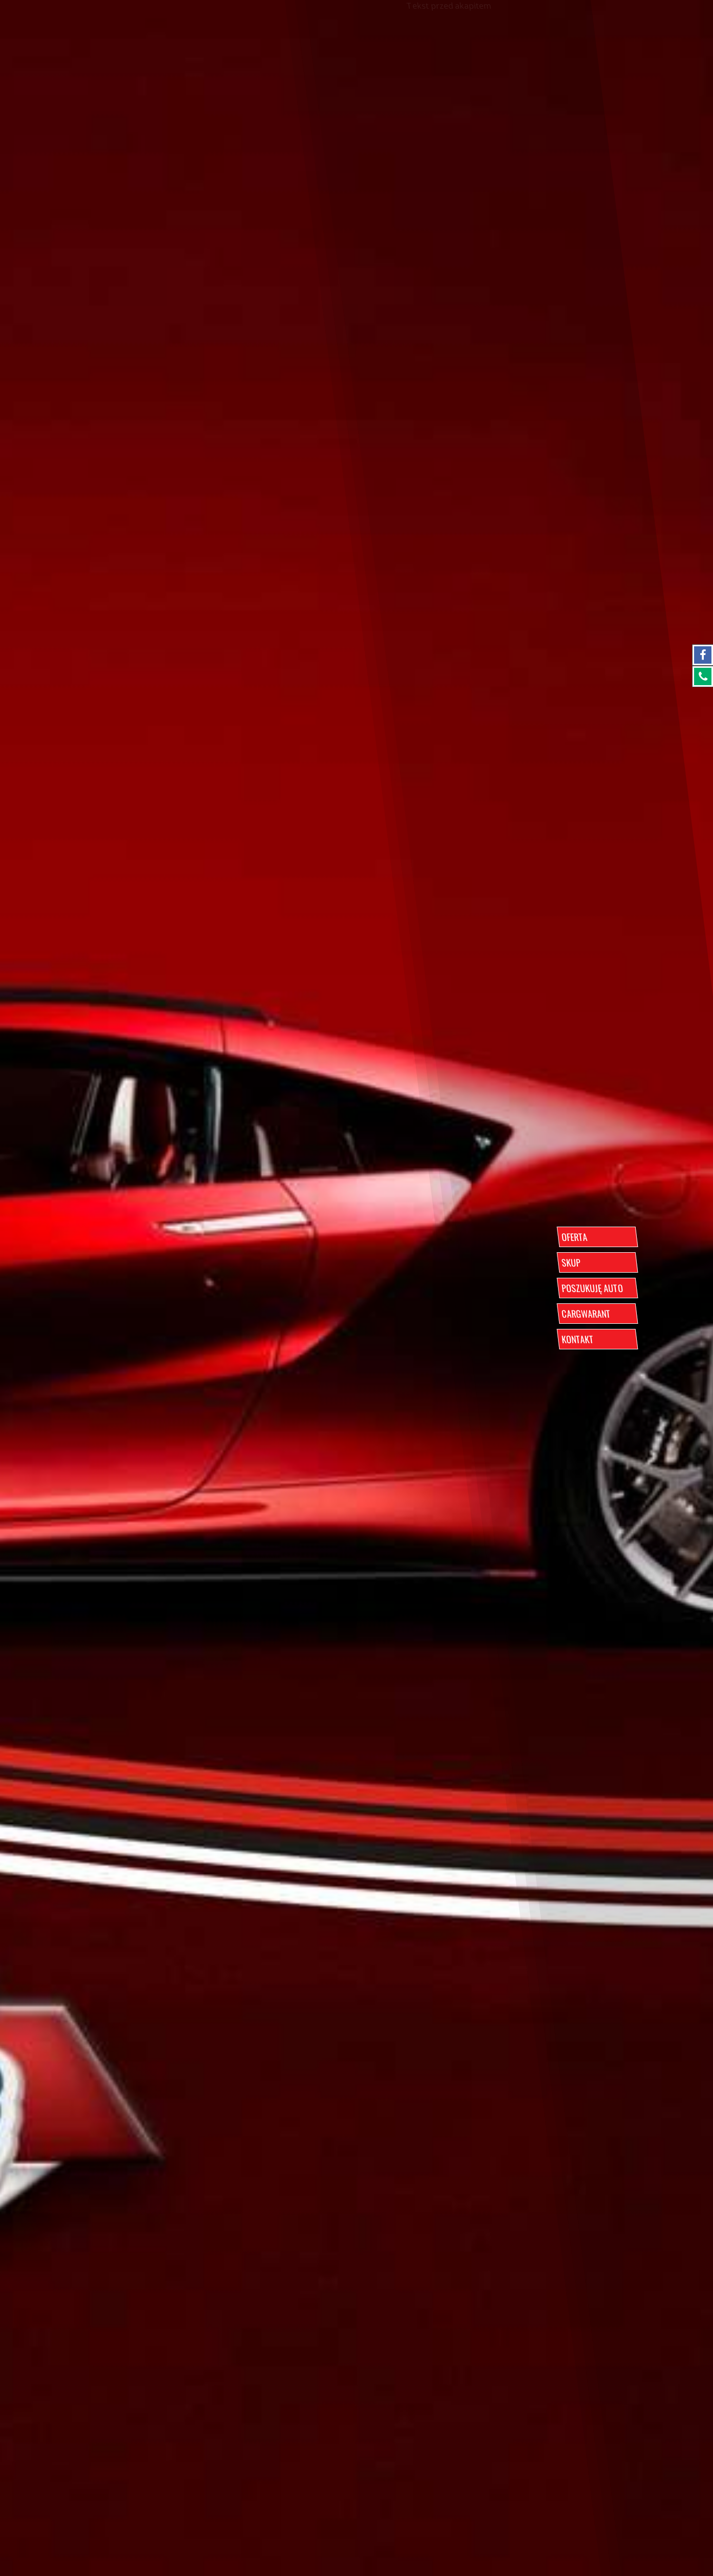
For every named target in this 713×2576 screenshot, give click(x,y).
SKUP (571, 1262)
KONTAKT (577, 1339)
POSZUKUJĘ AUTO (592, 1288)
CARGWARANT (586, 1313)
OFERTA (574, 1237)
